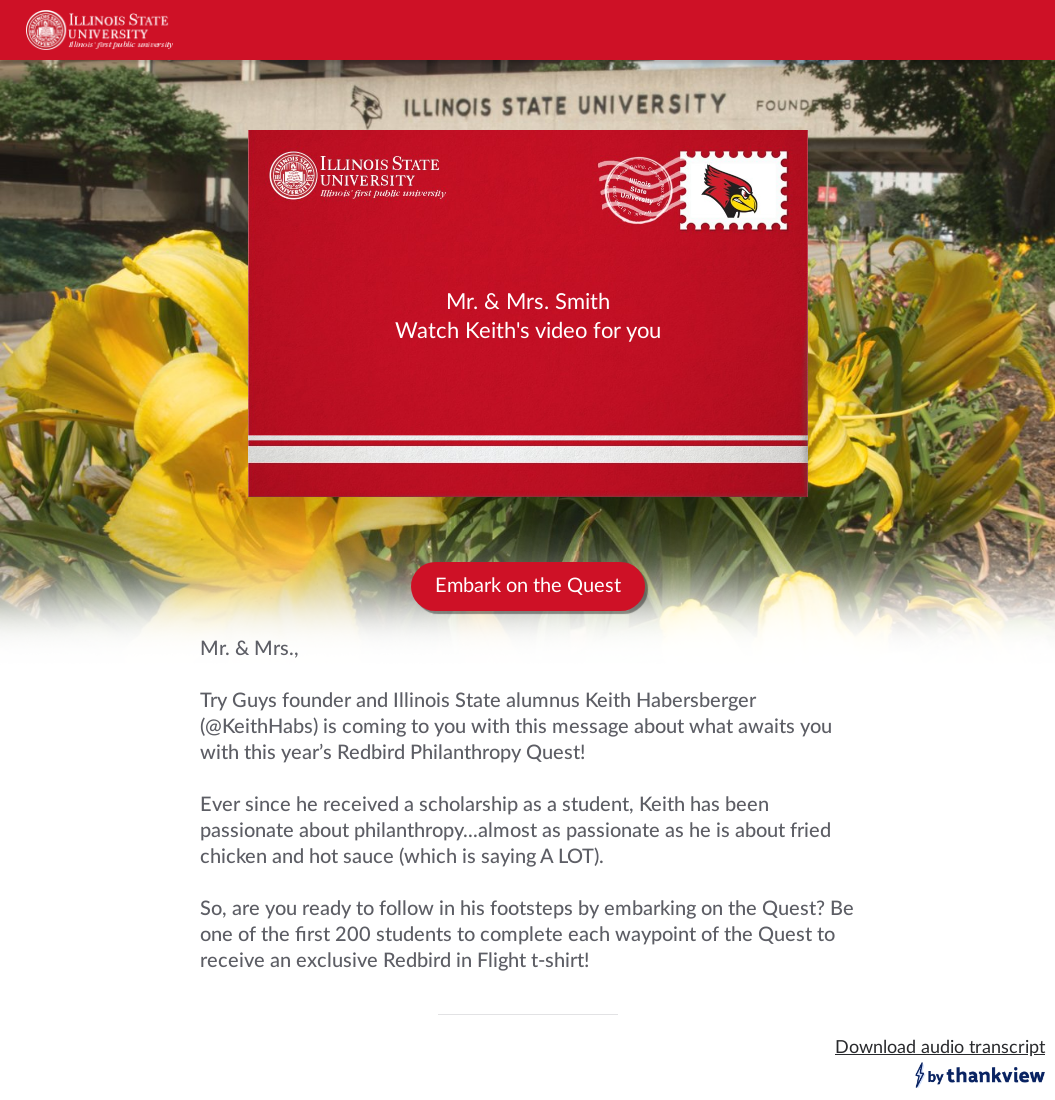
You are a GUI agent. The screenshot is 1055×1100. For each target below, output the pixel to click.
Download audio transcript (940, 1048)
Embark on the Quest (528, 586)
